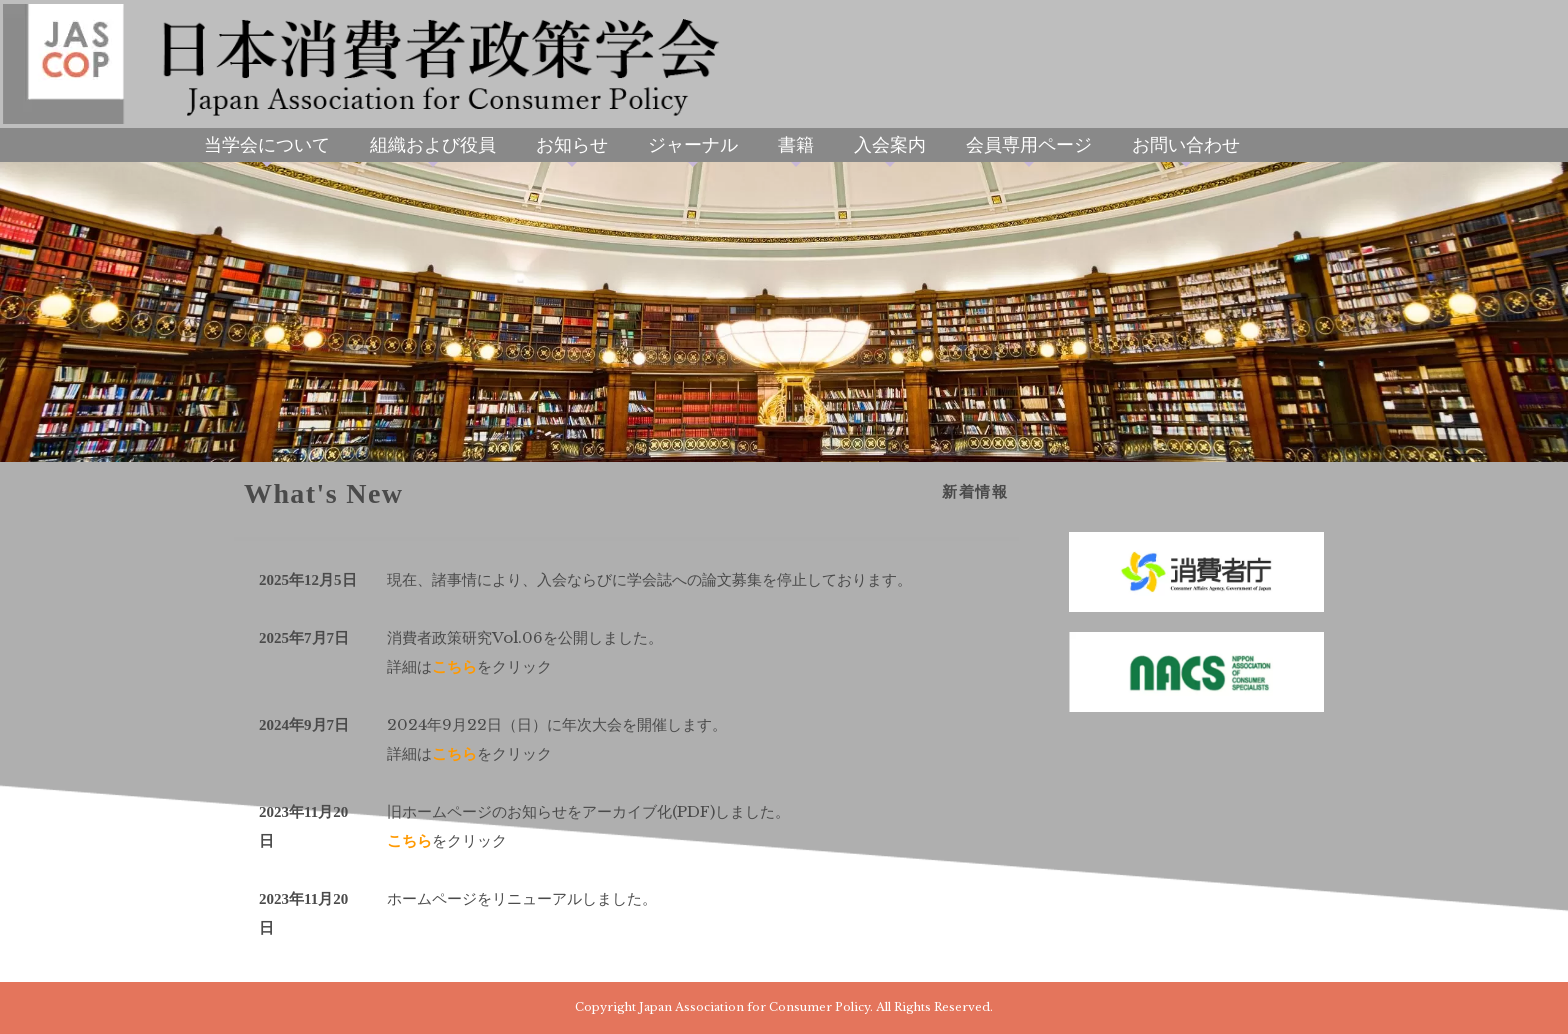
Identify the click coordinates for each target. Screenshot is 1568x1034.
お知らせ (572, 145)
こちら (454, 666)
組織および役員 (433, 145)
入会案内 (890, 145)
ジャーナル (693, 145)
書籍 (796, 145)
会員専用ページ (1029, 145)
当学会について (267, 145)
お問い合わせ (1186, 145)
